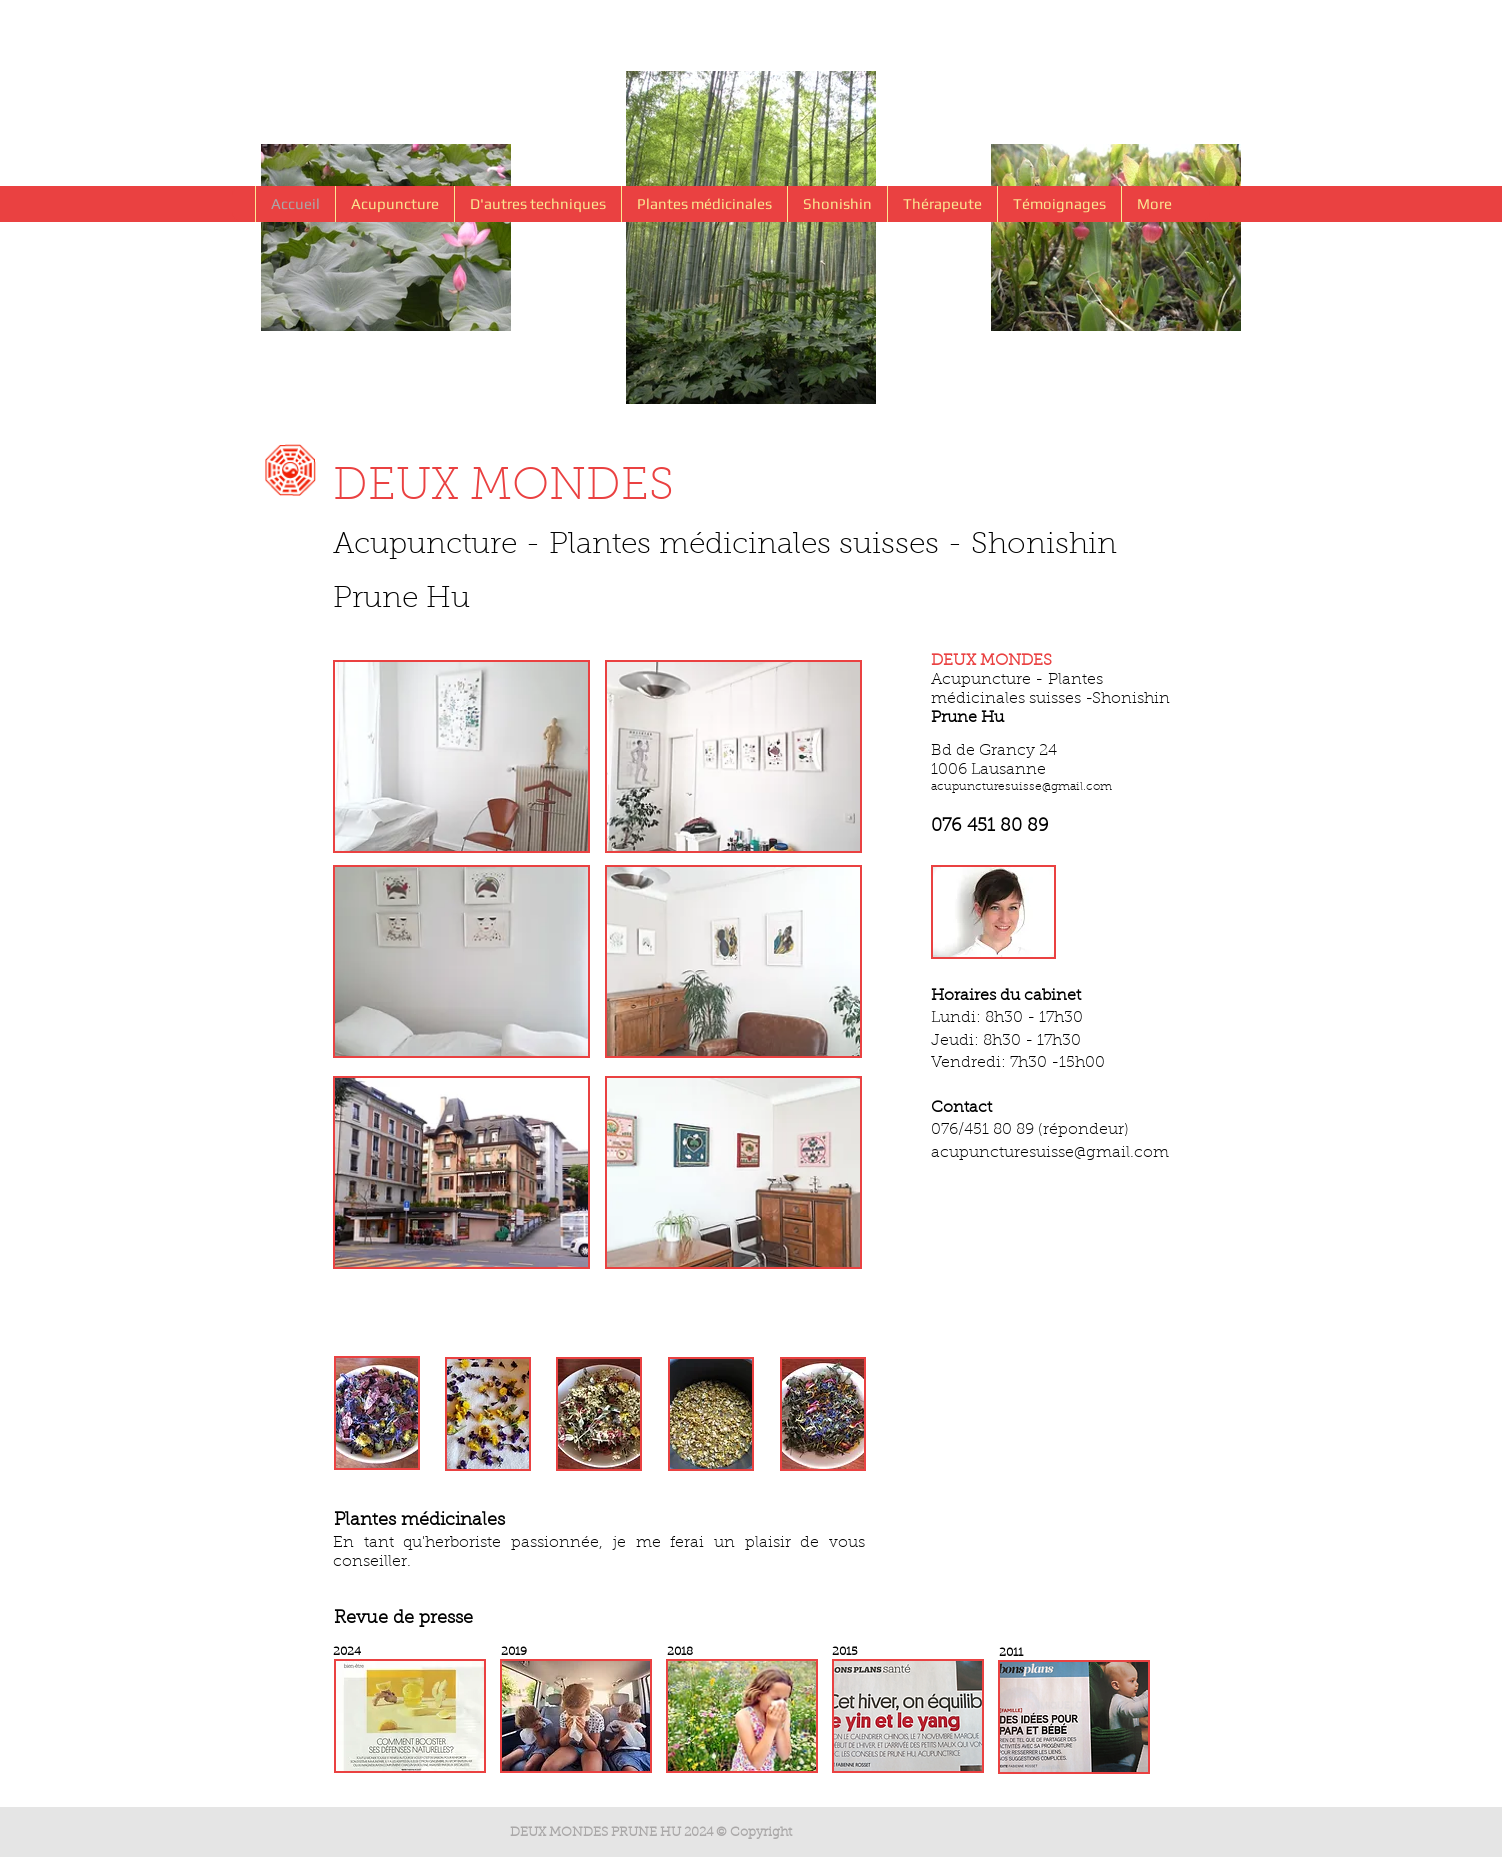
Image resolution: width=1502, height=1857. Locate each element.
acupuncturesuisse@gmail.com (1021, 787)
